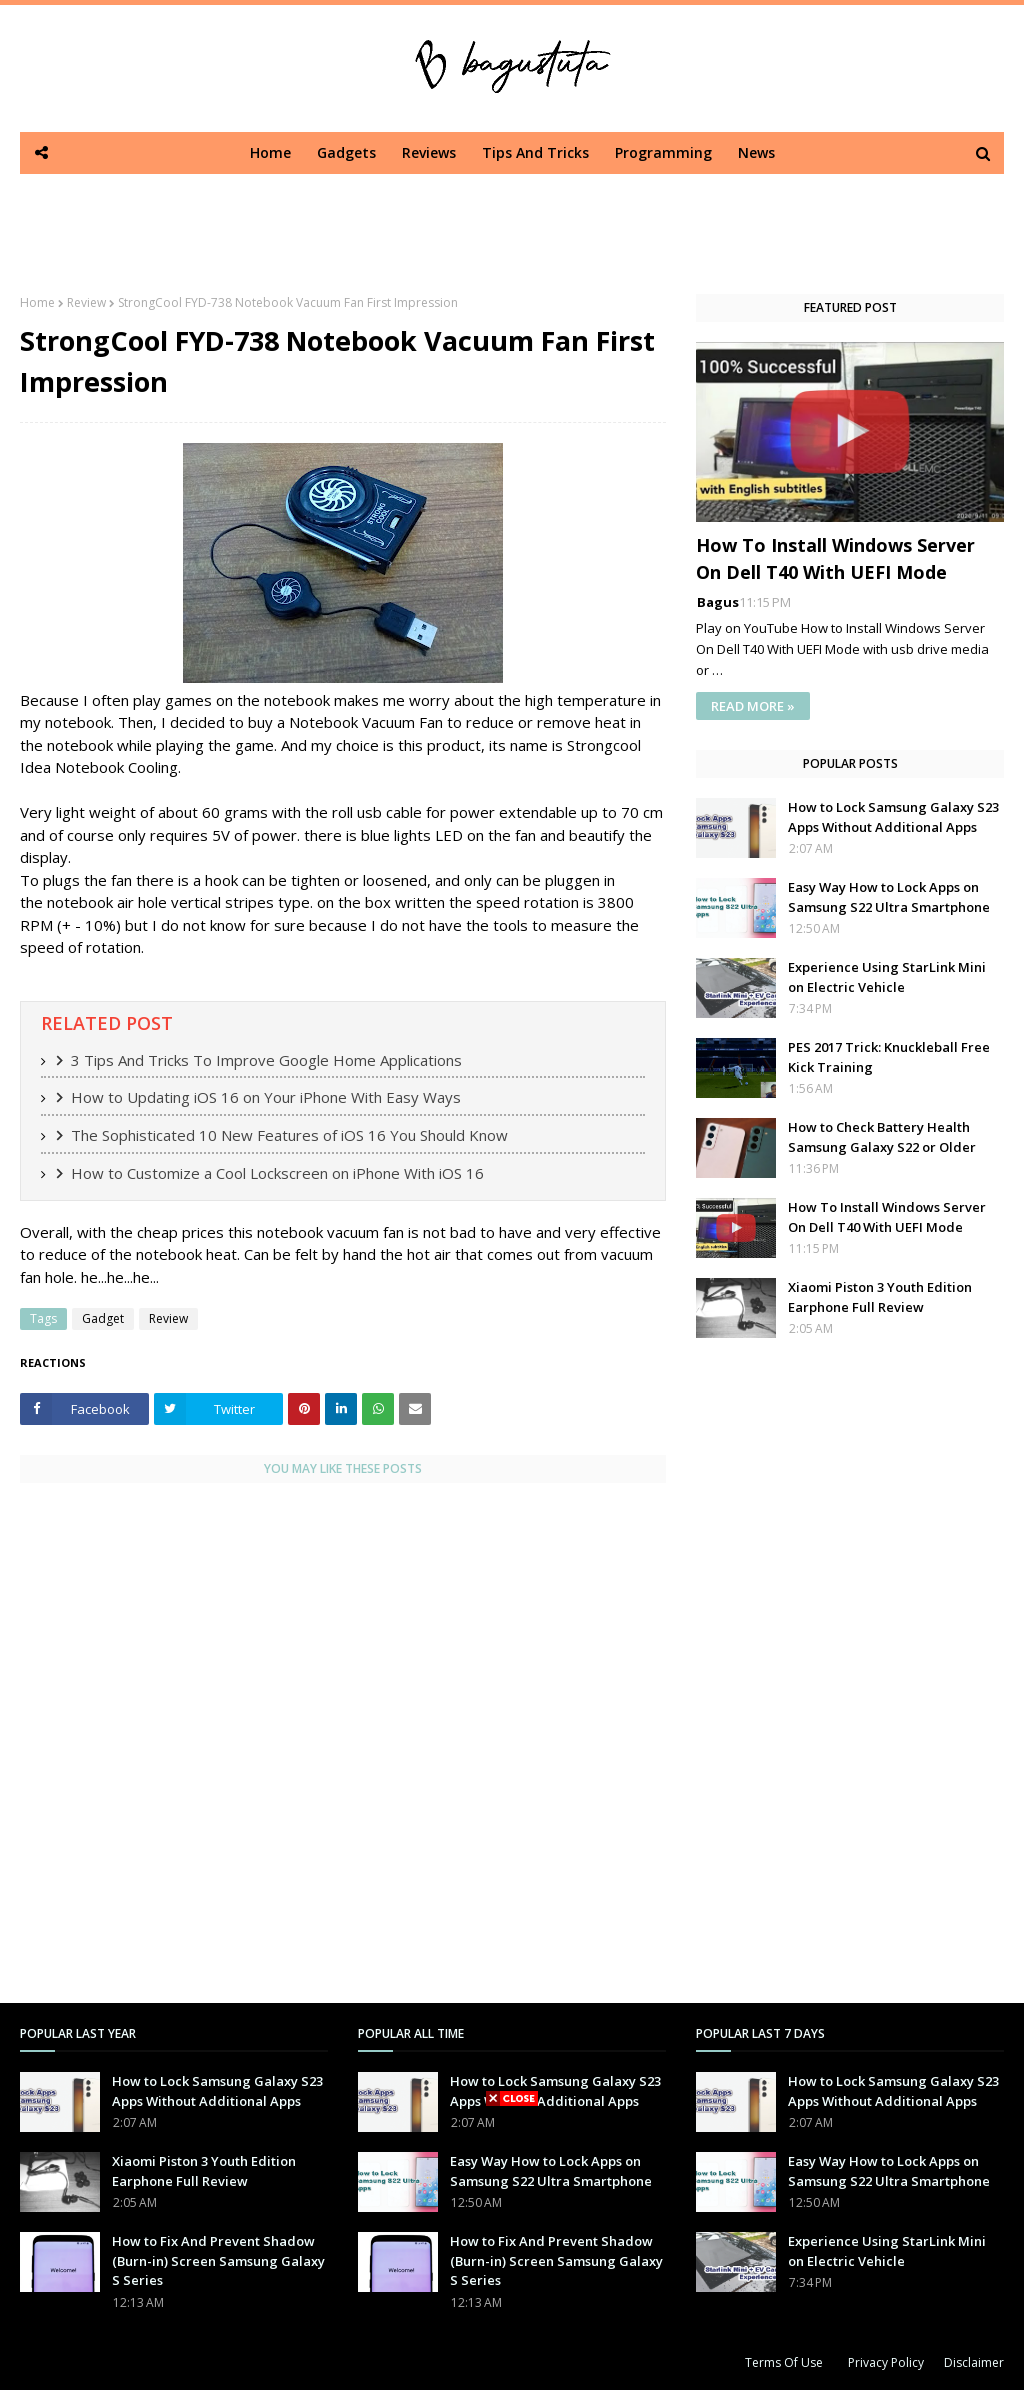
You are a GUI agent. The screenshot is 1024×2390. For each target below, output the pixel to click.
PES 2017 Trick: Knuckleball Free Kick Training (889, 1057)
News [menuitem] (756, 152)
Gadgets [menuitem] (346, 152)
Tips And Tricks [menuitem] (535, 152)
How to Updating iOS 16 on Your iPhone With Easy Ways (266, 1097)
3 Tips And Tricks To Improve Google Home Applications (266, 1060)
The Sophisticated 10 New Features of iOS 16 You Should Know (289, 1135)
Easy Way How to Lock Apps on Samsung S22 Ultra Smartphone (889, 897)
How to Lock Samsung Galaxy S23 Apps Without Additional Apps (893, 817)
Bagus (718, 602)
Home (37, 302)
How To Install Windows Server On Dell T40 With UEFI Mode (835, 558)
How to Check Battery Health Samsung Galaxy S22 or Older (882, 1137)
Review (86, 302)
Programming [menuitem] (663, 152)
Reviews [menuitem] (429, 152)
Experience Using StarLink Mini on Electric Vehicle (887, 977)
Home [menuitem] (270, 152)
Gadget (103, 1318)
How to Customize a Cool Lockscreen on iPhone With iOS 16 (277, 1173)
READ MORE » (753, 706)
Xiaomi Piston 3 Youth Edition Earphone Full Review (880, 1297)
